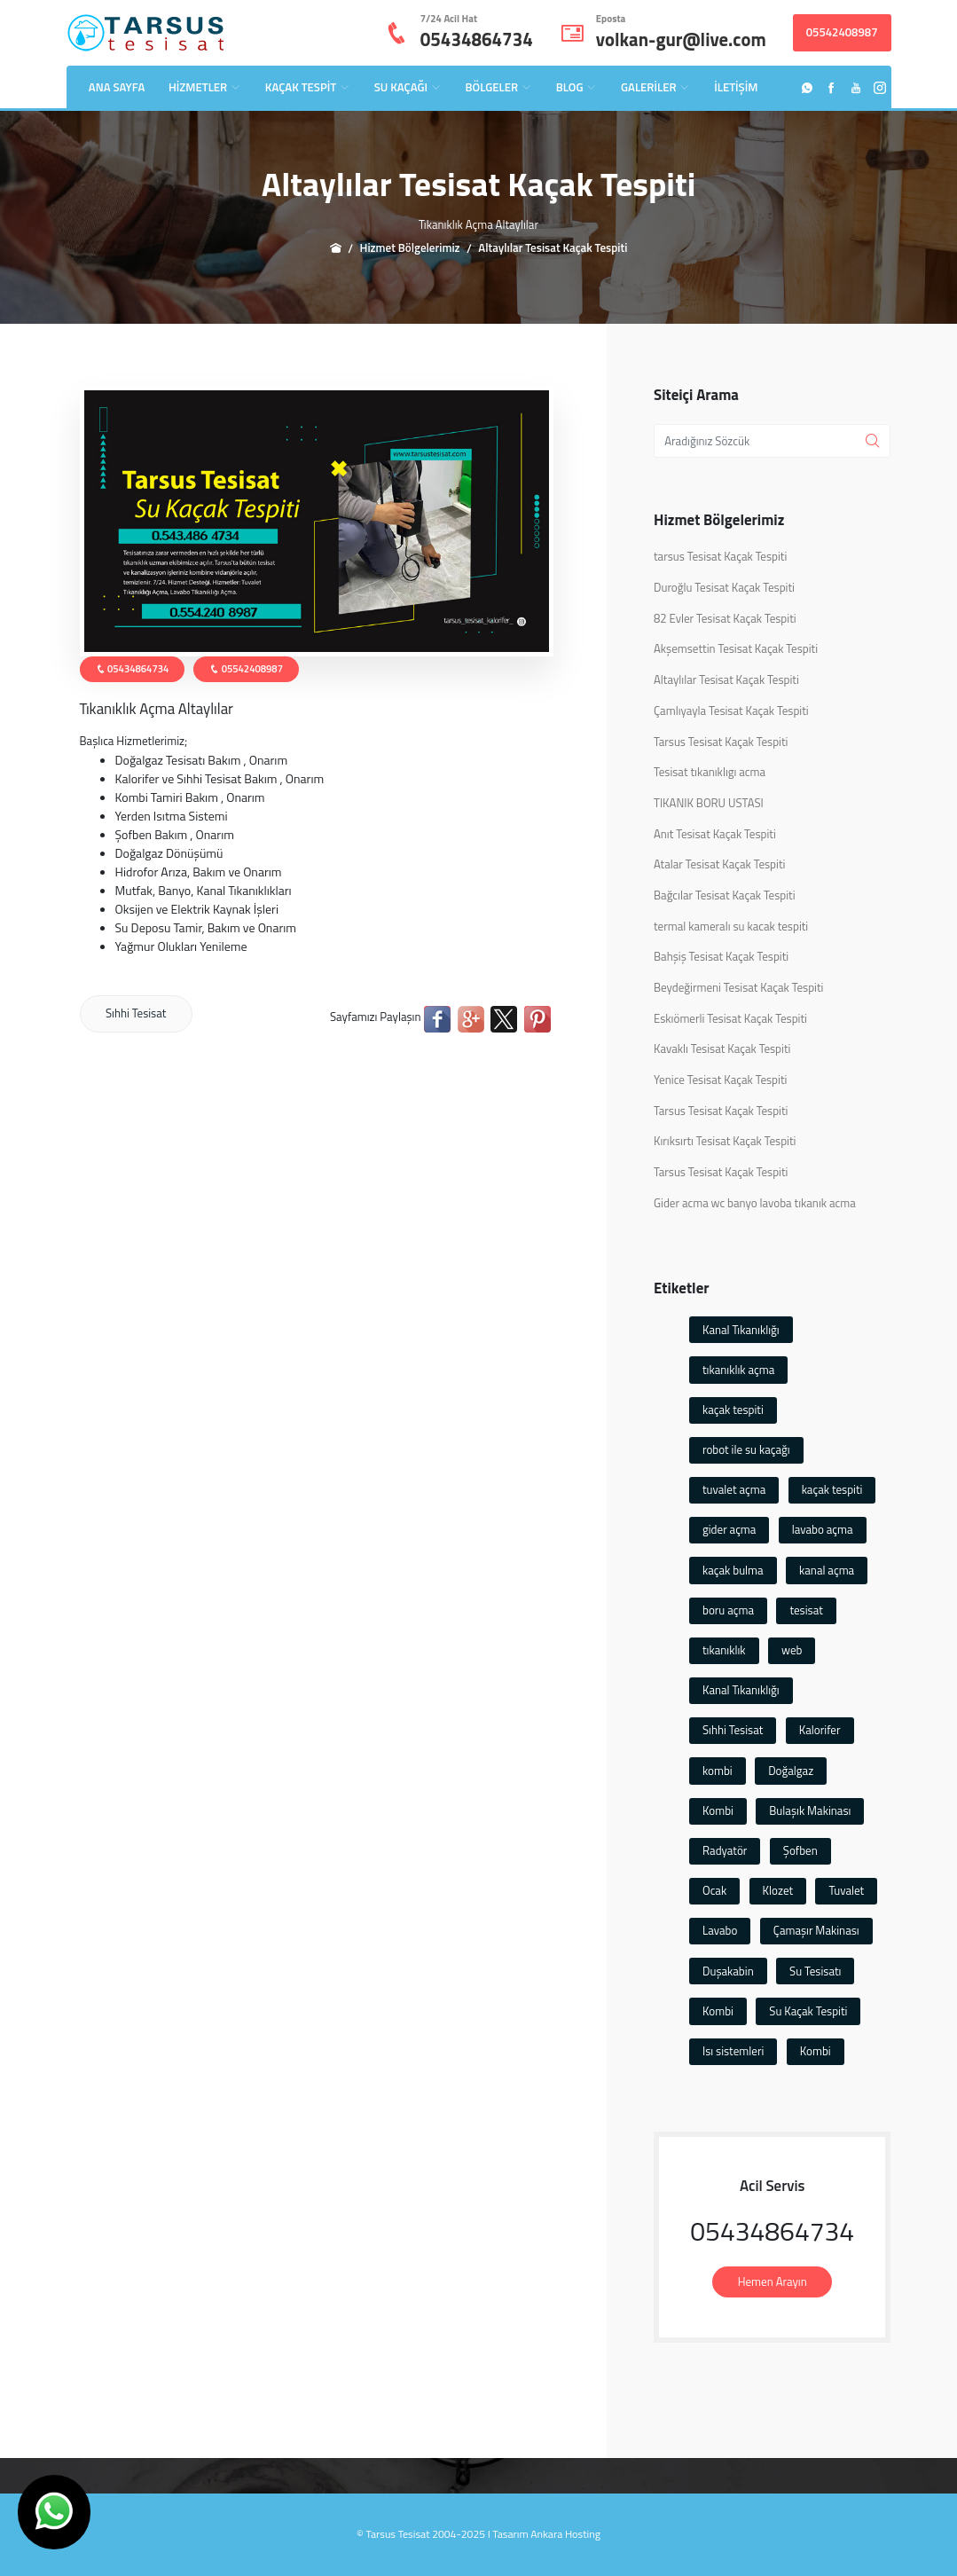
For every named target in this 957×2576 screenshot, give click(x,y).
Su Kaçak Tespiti (808, 2011)
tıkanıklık (724, 1650)
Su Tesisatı (815, 1971)
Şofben (800, 1850)
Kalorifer (820, 1730)
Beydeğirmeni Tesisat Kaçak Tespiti (738, 987)
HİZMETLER (205, 87)
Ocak (714, 1890)
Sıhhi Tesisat (136, 1013)
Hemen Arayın (772, 2281)
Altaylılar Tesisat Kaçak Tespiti (726, 679)
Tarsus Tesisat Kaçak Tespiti (721, 742)
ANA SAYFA (117, 87)
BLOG (577, 87)
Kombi (717, 1810)
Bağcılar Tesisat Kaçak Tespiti (725, 895)
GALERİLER (655, 87)
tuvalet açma (733, 1489)
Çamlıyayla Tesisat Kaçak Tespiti (731, 711)
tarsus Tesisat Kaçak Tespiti (720, 556)
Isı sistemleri (733, 2051)
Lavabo (719, 1930)
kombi (717, 1770)
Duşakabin (728, 1971)
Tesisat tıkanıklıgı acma (709, 772)
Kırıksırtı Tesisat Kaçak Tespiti (725, 1141)
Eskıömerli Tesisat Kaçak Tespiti (730, 1018)
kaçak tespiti (733, 1409)
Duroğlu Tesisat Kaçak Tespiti (724, 587)
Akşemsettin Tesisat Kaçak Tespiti (736, 648)
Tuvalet (846, 1890)
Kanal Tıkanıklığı (741, 1330)
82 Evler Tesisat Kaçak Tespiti (725, 618)
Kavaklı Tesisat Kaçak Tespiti (722, 1049)
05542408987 (842, 32)
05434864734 (476, 39)
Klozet (778, 1890)
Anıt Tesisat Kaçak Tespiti (715, 834)
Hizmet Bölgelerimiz (410, 247)
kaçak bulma (733, 1570)
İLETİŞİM (735, 87)
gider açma (729, 1529)
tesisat (805, 1610)
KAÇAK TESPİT (307, 87)
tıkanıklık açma (738, 1369)
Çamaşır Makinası (816, 1930)
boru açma (728, 1610)
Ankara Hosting (565, 2533)
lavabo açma (822, 1529)
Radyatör (724, 1850)
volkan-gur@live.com (681, 39)
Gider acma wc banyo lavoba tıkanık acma (755, 1203)
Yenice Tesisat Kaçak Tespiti (720, 1080)
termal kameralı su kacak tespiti (731, 926)
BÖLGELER (499, 87)
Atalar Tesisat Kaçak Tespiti (719, 864)
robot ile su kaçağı (746, 1449)
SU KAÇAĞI (408, 87)
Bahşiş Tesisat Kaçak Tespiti (721, 956)
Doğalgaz (790, 1770)
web (791, 1650)
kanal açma (826, 1570)
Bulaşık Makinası (810, 1810)
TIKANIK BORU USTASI (709, 803)
